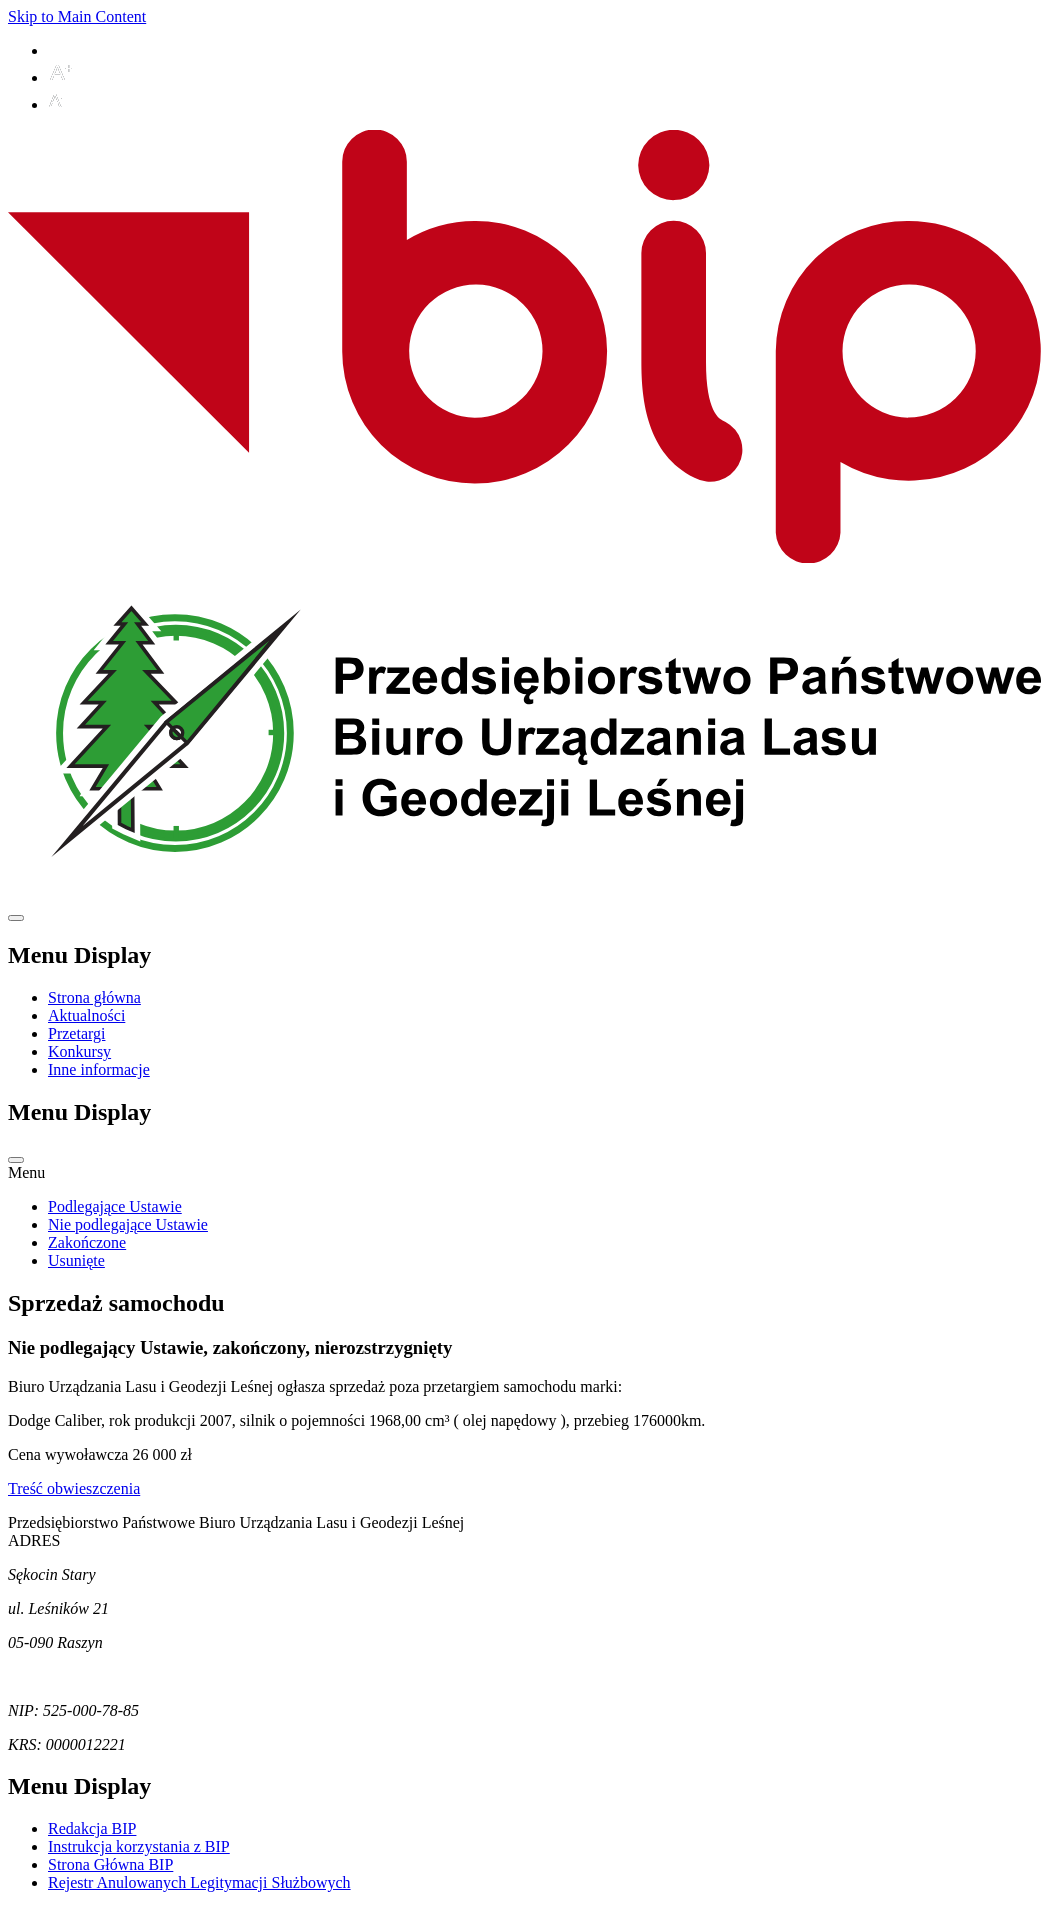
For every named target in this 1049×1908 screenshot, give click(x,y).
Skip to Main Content (77, 16)
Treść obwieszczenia (74, 1488)
